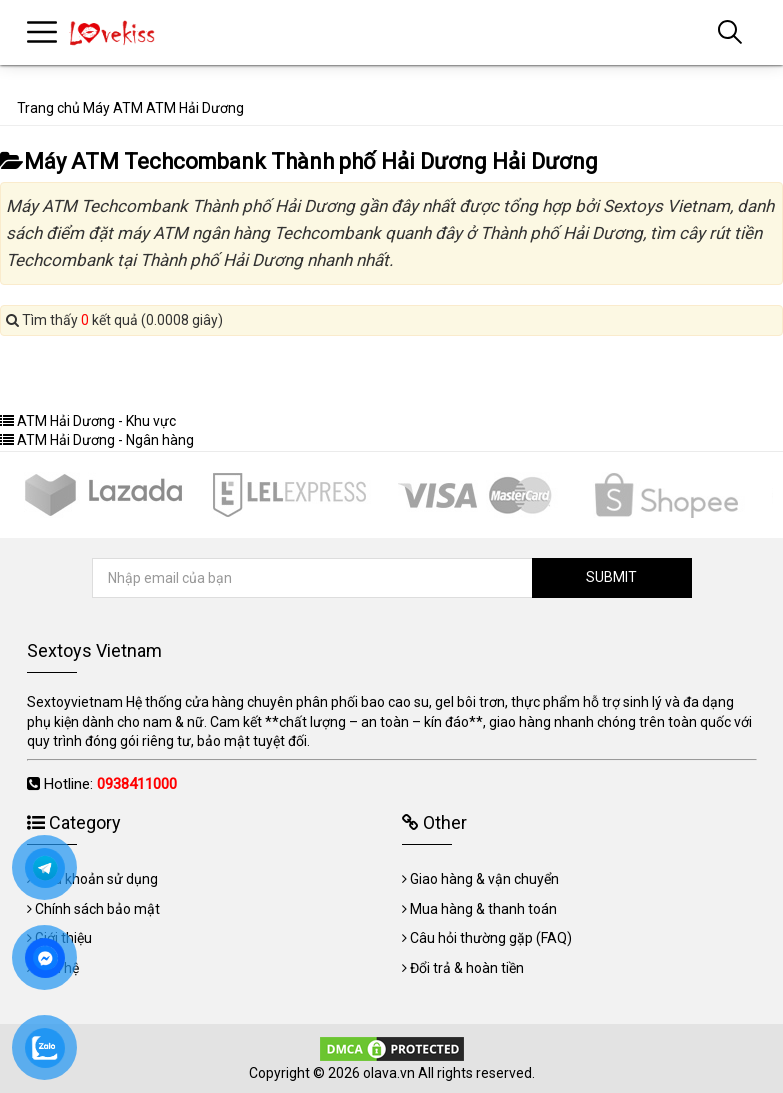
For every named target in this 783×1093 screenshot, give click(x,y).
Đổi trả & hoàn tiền (467, 968)
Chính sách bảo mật (97, 909)
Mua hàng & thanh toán (483, 909)
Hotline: (110, 784)
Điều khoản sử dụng (96, 879)
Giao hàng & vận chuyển (484, 879)
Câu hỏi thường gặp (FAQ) (491, 938)
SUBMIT (611, 577)
